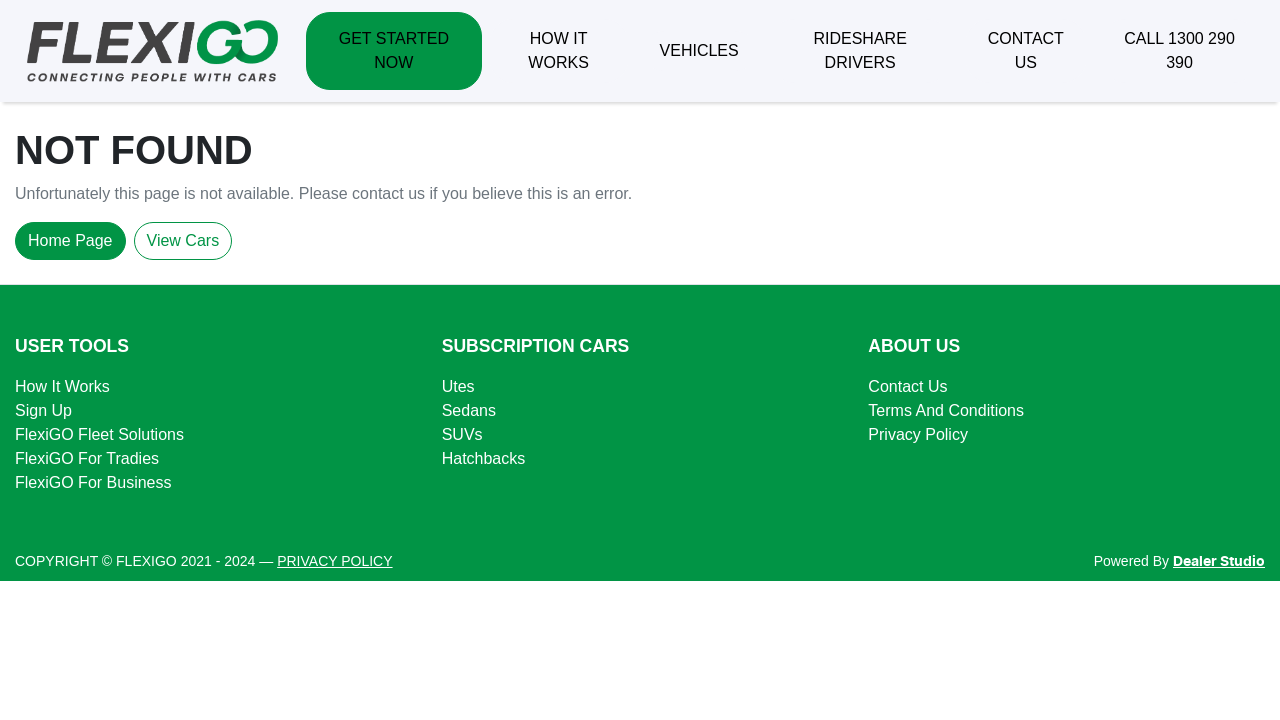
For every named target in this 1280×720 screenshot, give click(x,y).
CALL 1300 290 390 (1179, 50)
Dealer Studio (1219, 562)
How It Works (62, 386)
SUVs (462, 434)
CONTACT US (1026, 50)
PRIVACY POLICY (334, 561)
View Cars (183, 240)
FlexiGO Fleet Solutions (99, 434)
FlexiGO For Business (93, 482)
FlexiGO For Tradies (87, 458)
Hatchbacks (484, 458)
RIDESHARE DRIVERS (859, 50)
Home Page (70, 240)
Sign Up (43, 410)
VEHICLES (699, 50)
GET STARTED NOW (394, 50)
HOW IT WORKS (558, 50)
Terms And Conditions (946, 410)
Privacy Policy (918, 434)
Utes (458, 386)
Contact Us (907, 386)
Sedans (469, 410)
